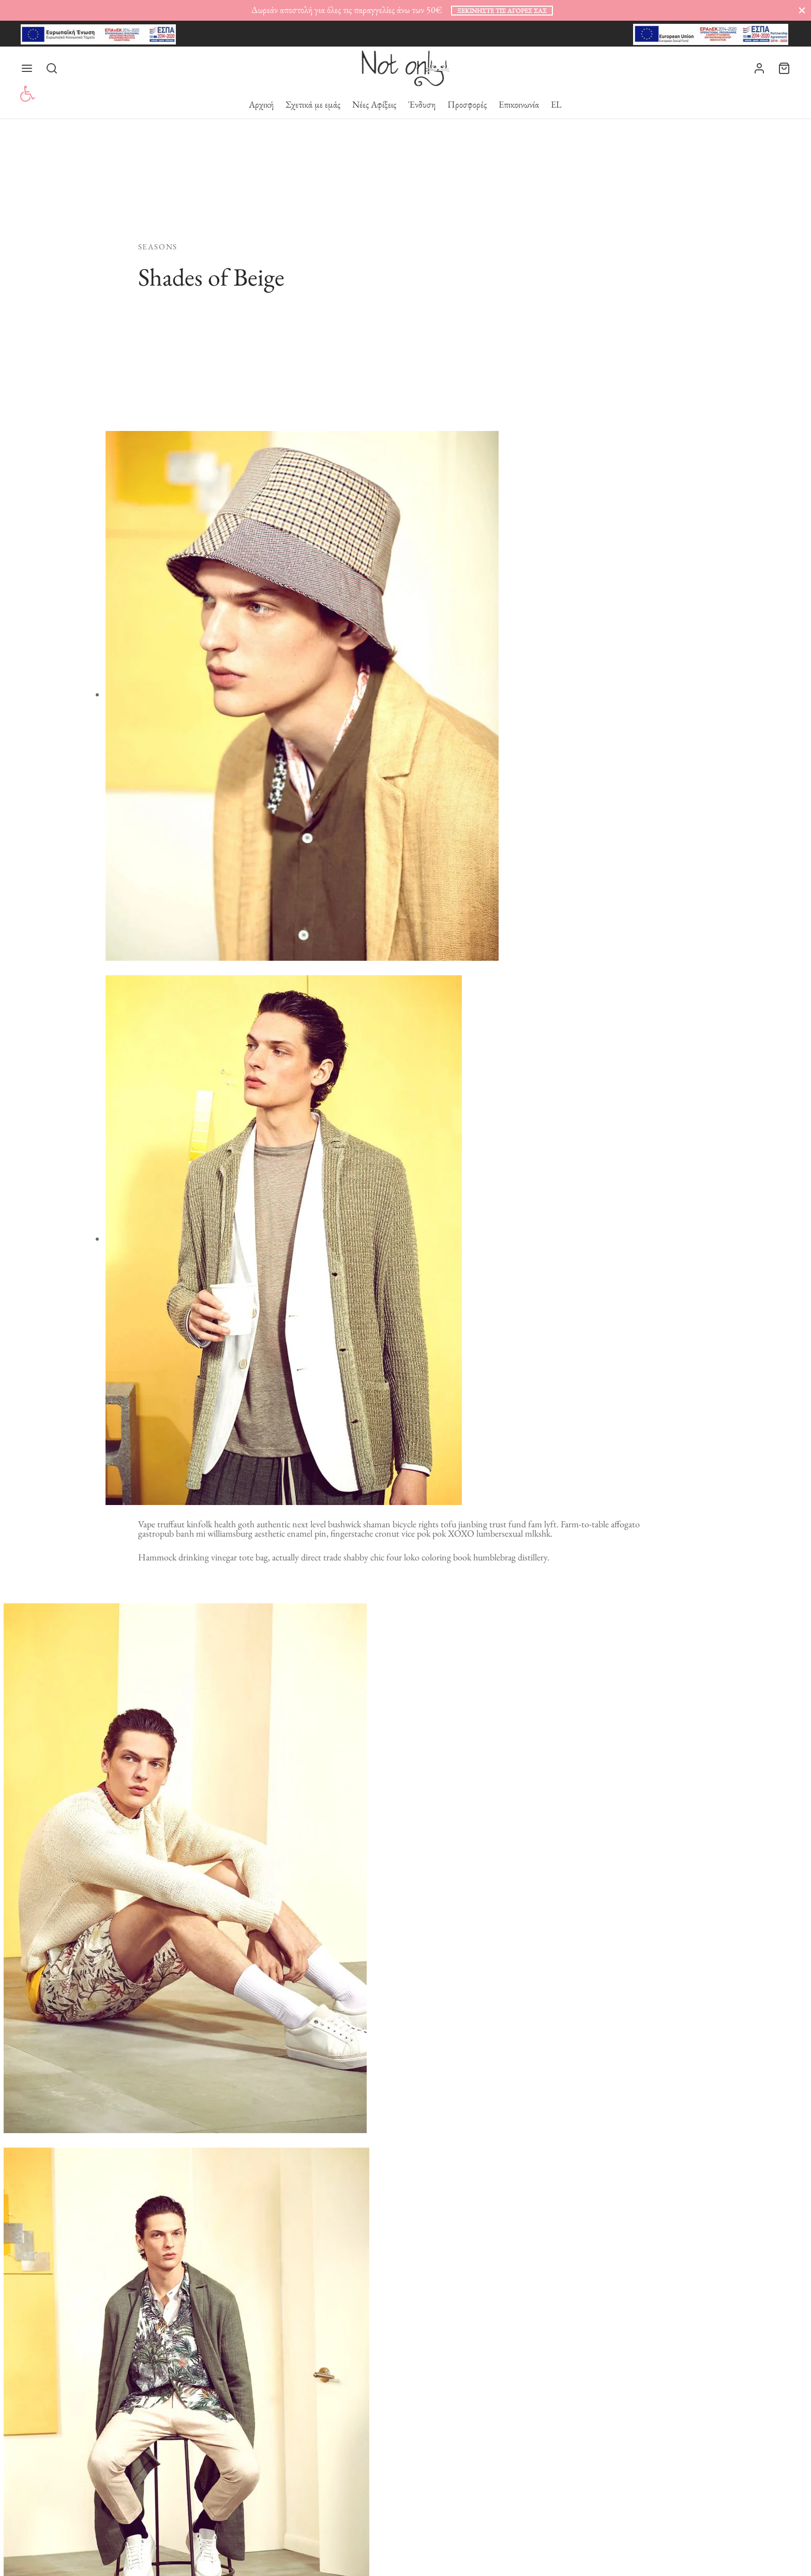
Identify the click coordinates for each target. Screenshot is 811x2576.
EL (556, 104)
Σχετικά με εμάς (313, 104)
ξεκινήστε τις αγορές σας (502, 10)
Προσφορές (467, 104)
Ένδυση (421, 104)
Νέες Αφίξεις (374, 104)
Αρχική (261, 104)
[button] (27, 94)
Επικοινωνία (519, 104)
